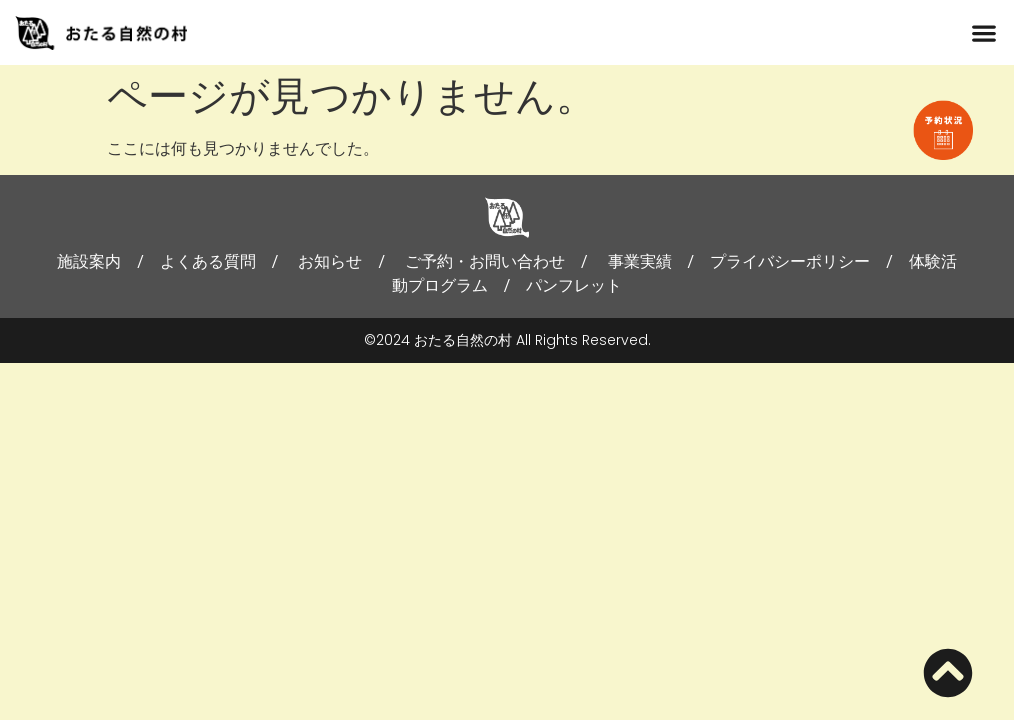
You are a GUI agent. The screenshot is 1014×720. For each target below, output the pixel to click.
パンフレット (574, 285)
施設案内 (89, 261)
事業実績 (640, 261)
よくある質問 (208, 261)
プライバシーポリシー (790, 261)
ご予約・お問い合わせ (485, 261)
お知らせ (330, 261)
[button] (984, 32)
